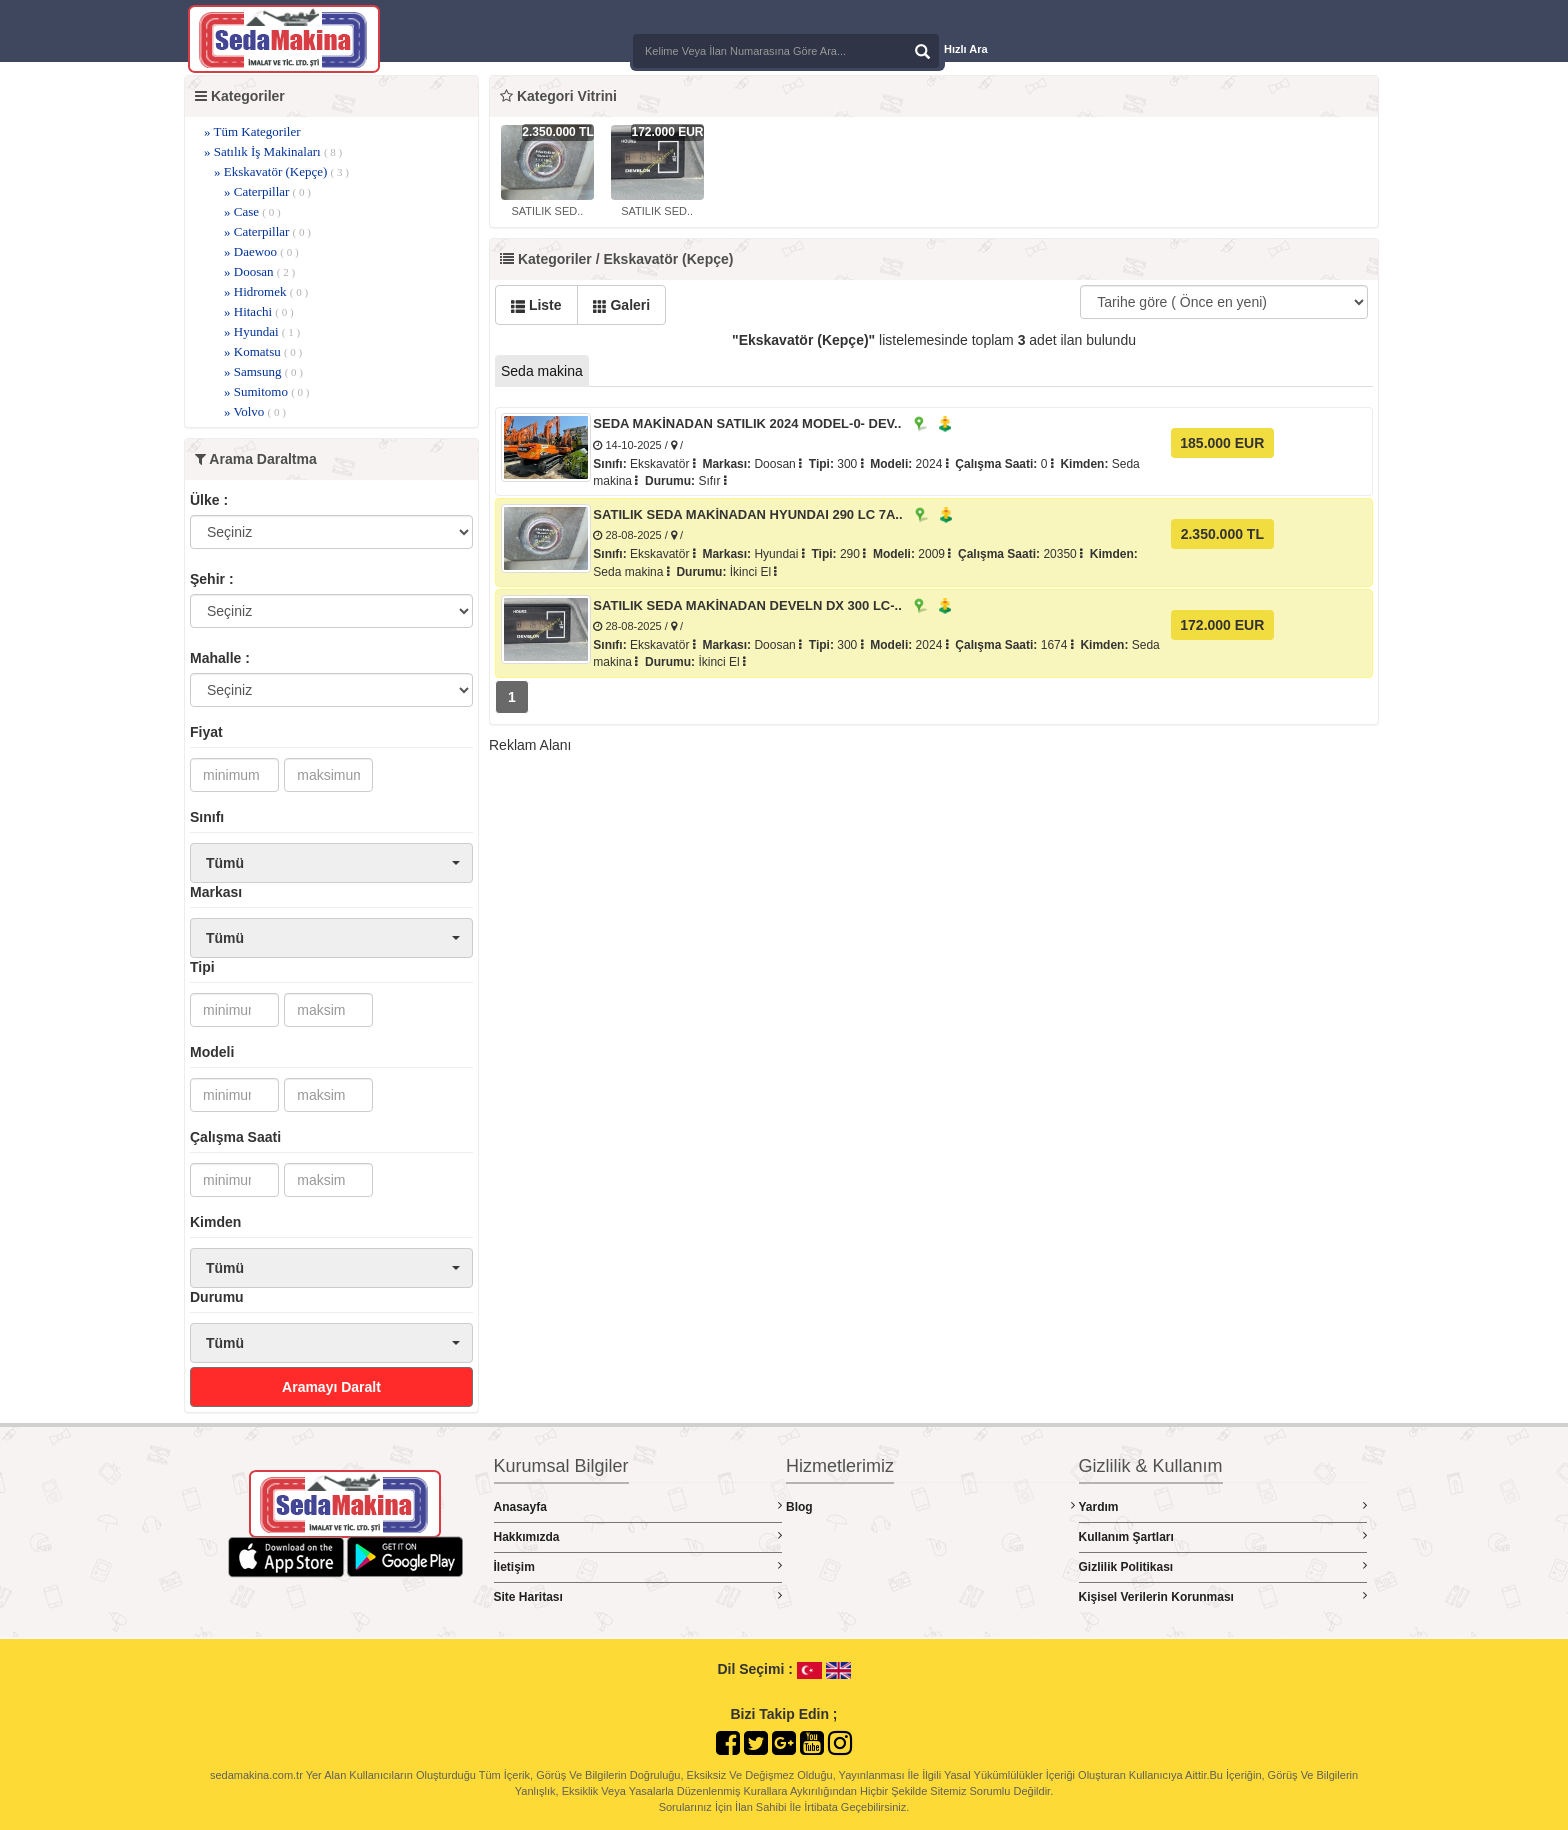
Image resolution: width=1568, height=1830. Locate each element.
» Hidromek (266, 291)
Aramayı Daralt (331, 1387)
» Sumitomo (267, 391)
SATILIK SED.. (547, 211)
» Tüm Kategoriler (252, 131)
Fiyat (206, 732)
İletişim (638, 1566)
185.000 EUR (1222, 443)
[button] (331, 863)
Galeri (622, 305)
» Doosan (259, 271)
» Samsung (263, 371)
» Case (252, 211)
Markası (216, 892)
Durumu (217, 1297)
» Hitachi (259, 311)
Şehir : (212, 579)
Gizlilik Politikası (1223, 1566)
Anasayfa (638, 1506)
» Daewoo (261, 251)
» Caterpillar (267, 191)
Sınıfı (207, 817)
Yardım (1223, 1506)
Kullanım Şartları (1223, 1536)
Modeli (212, 1052)
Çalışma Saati (235, 1137)
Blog (930, 1506)
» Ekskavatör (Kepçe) (281, 171)
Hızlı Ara (966, 49)
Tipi (202, 967)
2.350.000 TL (1222, 534)
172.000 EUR (1222, 625)
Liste (536, 305)
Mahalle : (220, 658)
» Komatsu (263, 351)
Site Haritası (638, 1596)
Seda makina (542, 371)
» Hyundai (262, 331)
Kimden (215, 1222)
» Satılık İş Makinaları (273, 151)
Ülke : (209, 500)
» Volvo (255, 411)
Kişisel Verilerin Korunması (1223, 1596)
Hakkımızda (638, 1536)
